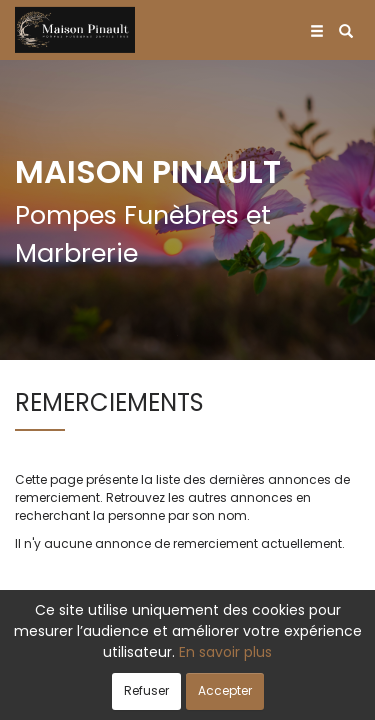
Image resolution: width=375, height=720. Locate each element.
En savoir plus (225, 652)
